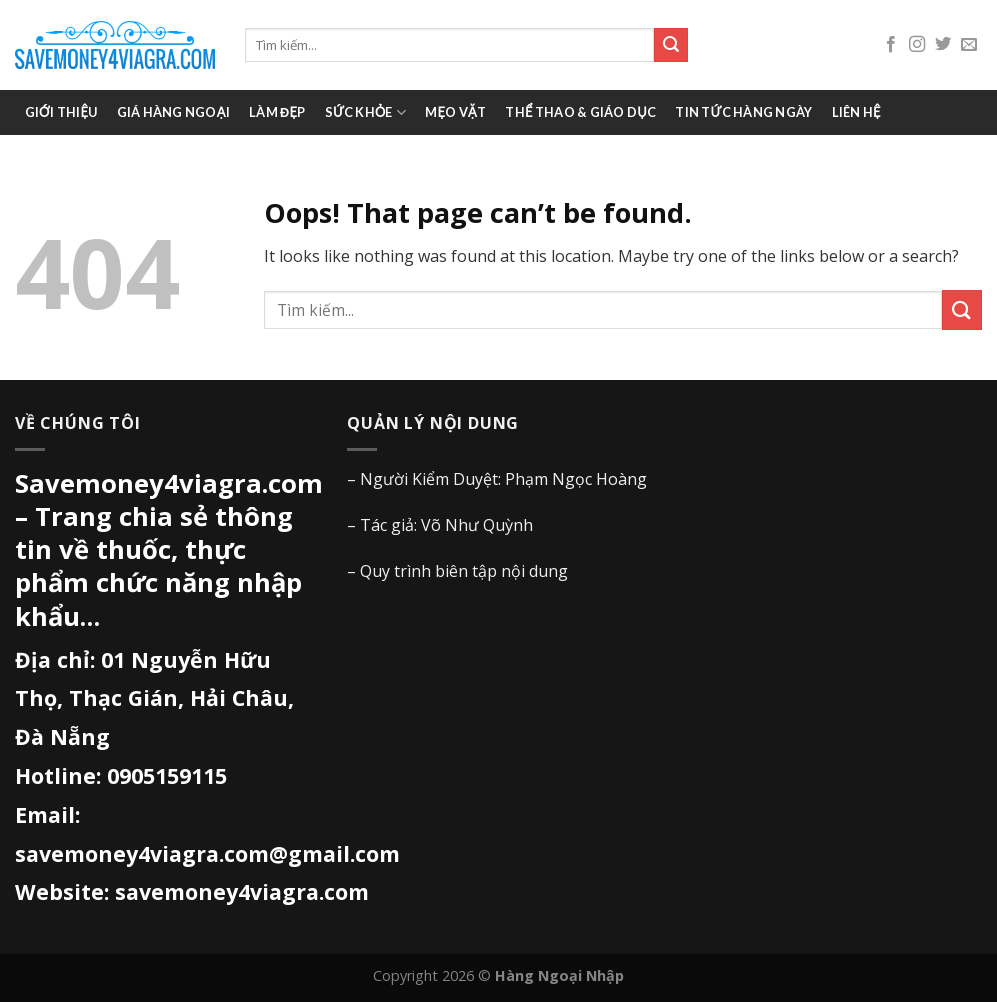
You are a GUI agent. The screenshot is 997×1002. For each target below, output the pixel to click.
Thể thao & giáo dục (580, 112)
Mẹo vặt (455, 112)
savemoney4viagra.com (242, 891)
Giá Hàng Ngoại (173, 112)
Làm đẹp (277, 112)
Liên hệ (856, 112)
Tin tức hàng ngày (743, 112)
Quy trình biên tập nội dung (464, 571)
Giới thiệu (61, 112)
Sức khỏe (366, 112)
